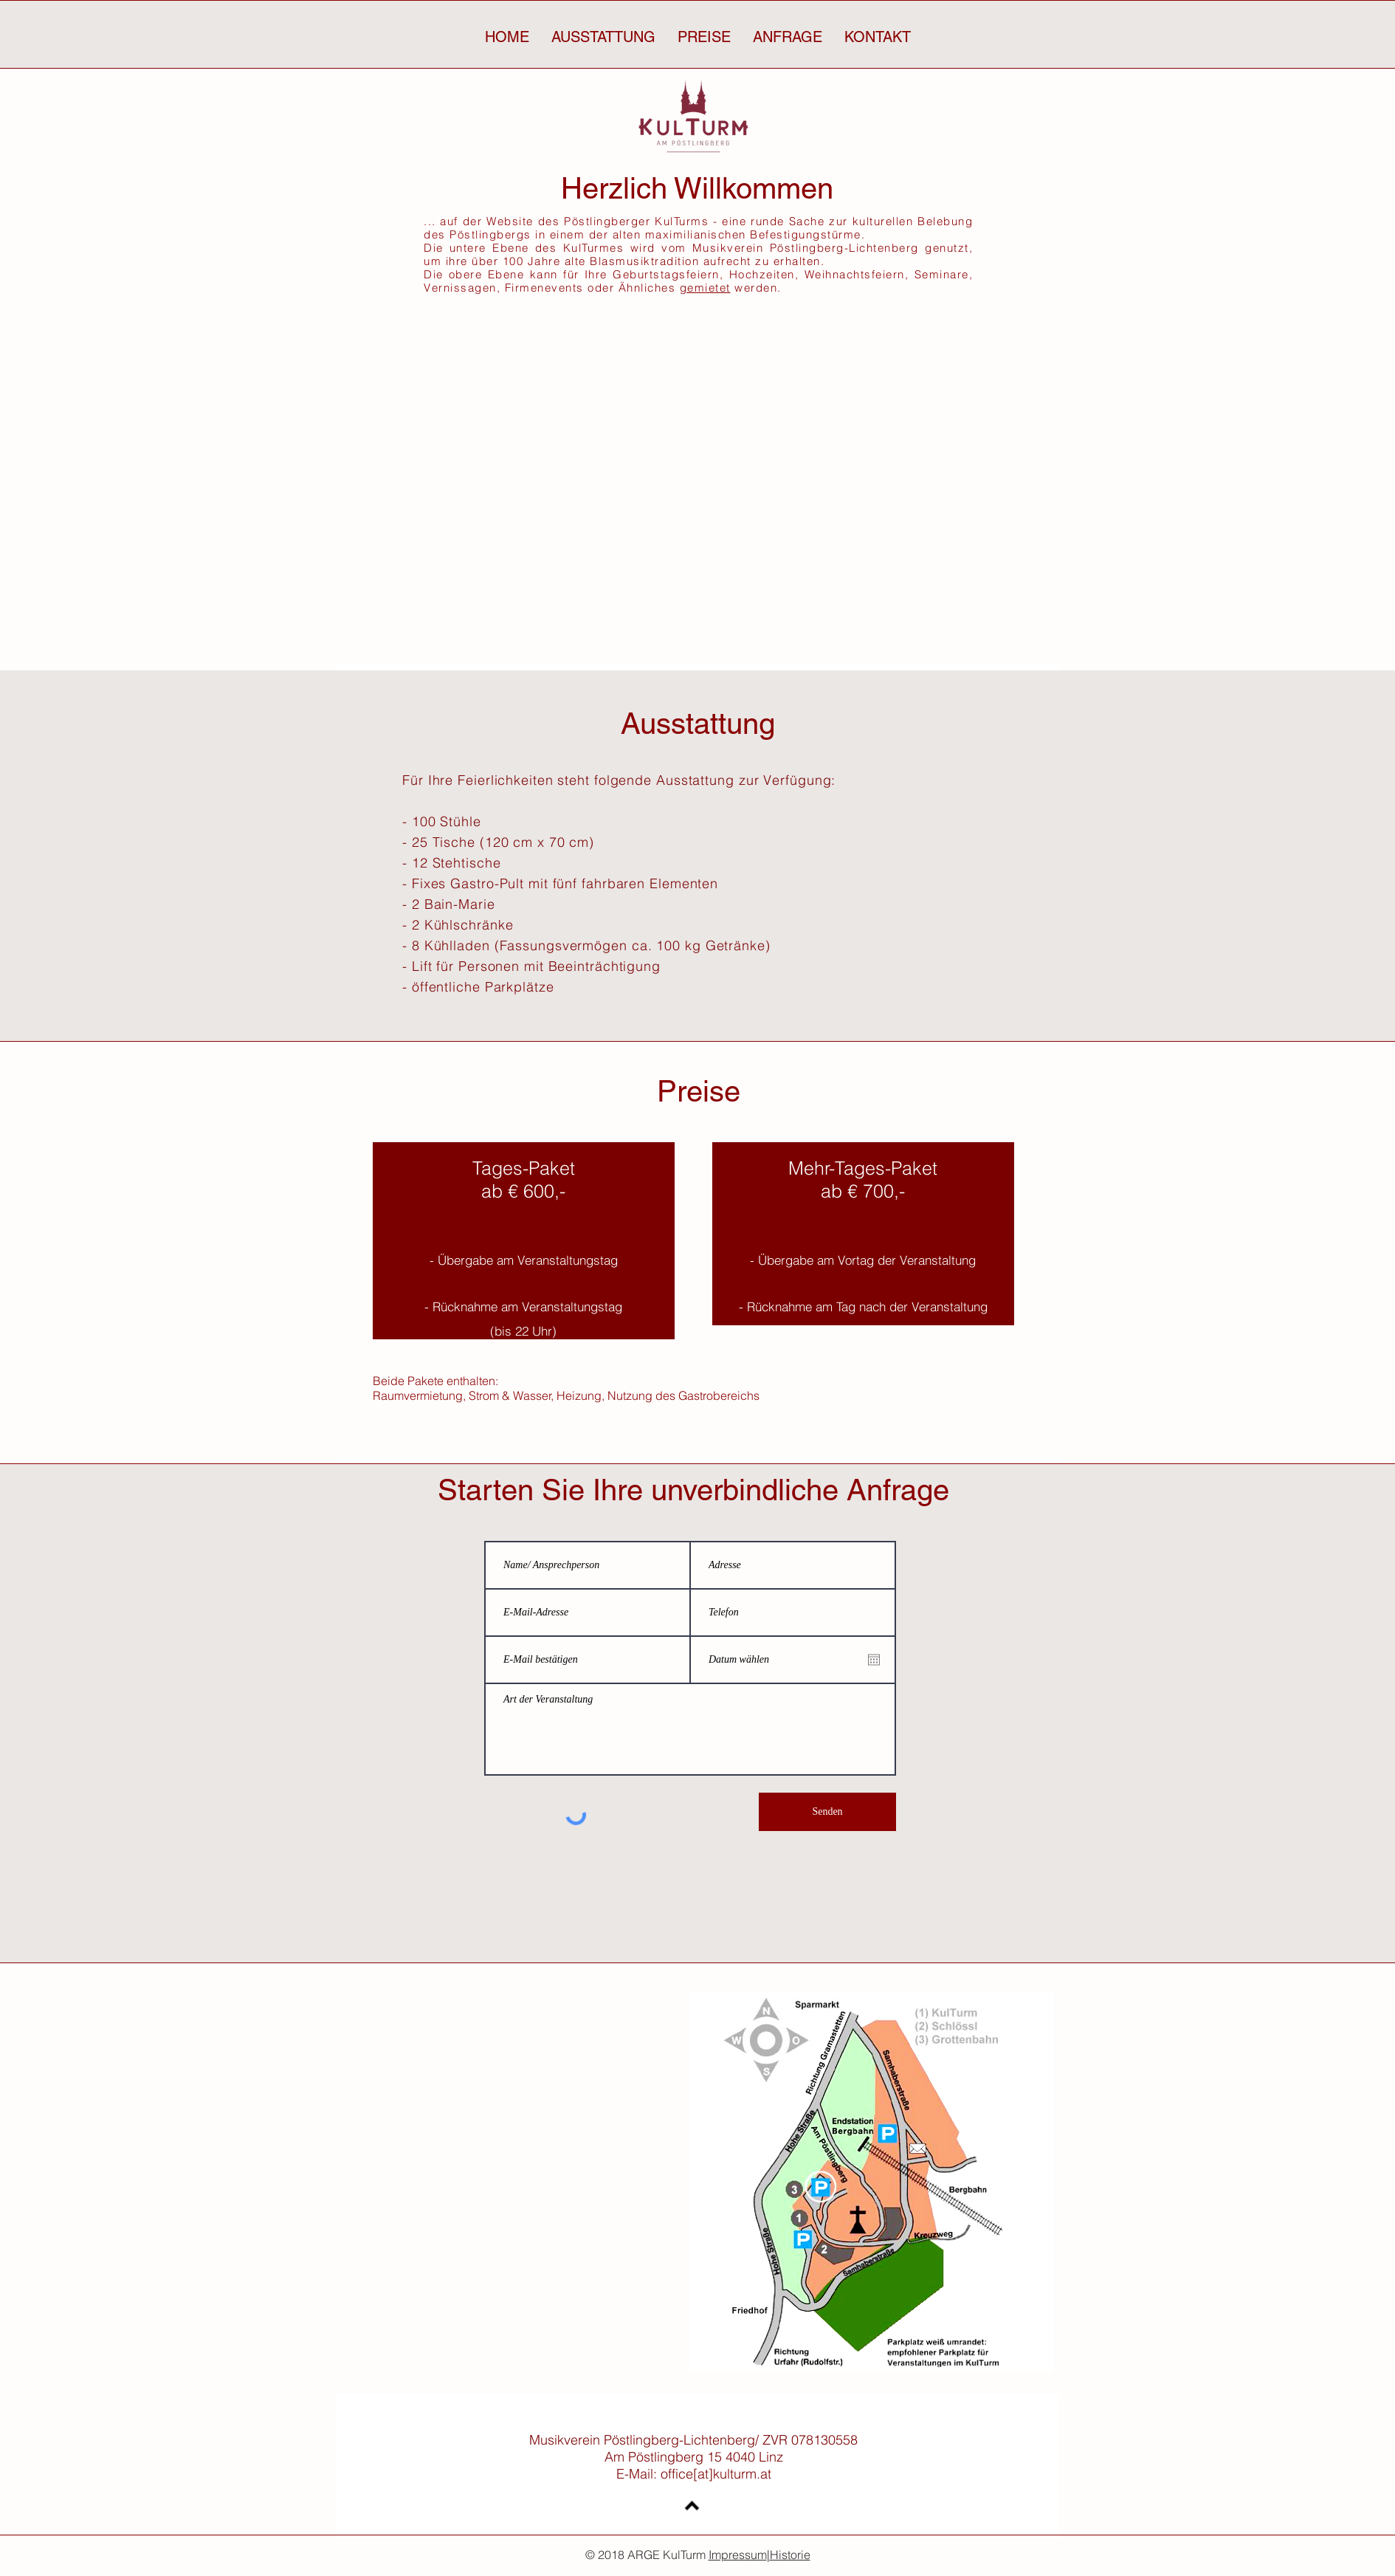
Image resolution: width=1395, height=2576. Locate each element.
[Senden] (827, 1812)
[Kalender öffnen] (874, 1660)
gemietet (705, 288)
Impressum (738, 2554)
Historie (790, 2554)
